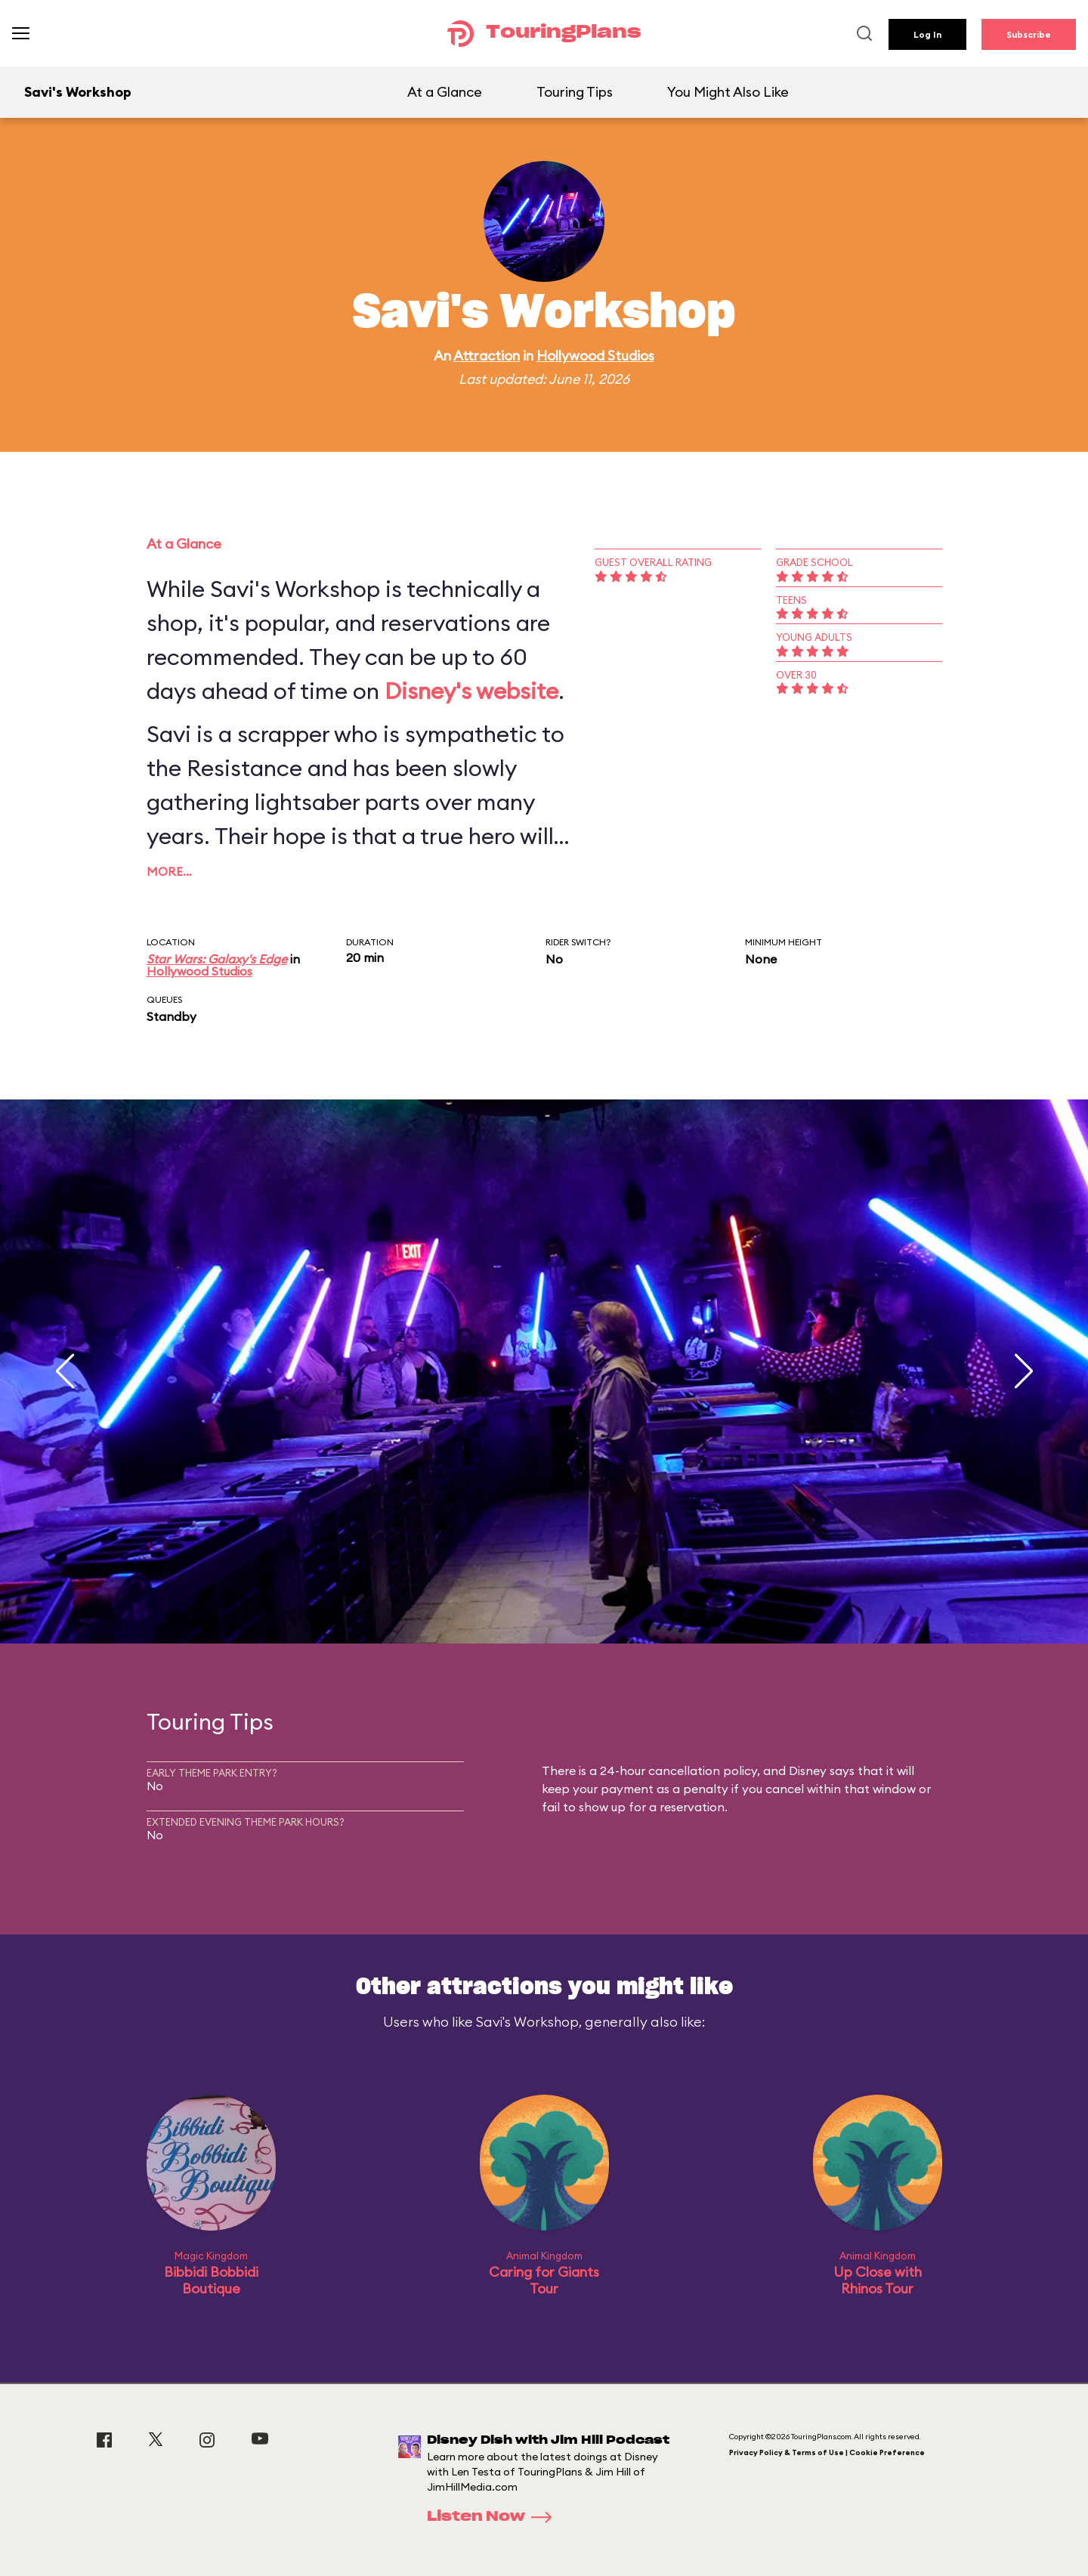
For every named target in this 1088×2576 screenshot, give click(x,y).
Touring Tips (574, 92)
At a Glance (444, 92)
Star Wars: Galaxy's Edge (217, 958)
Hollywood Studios (595, 355)
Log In (927, 34)
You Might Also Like (728, 92)
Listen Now (494, 2517)
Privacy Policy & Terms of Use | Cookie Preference (827, 2452)
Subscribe (1028, 34)
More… (169, 871)
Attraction (486, 355)
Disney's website (471, 690)
